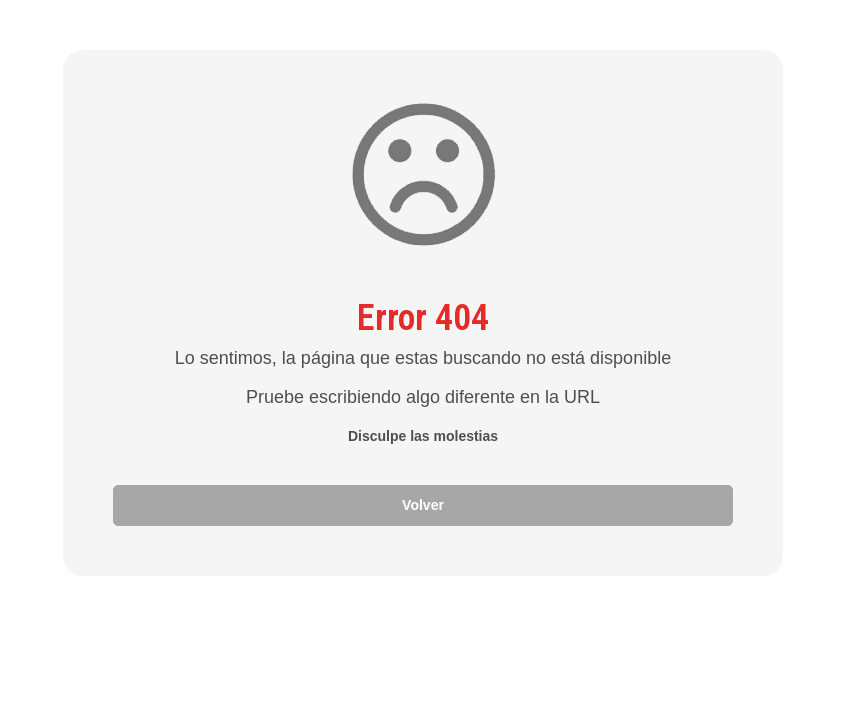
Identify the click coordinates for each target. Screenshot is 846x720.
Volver (423, 505)
